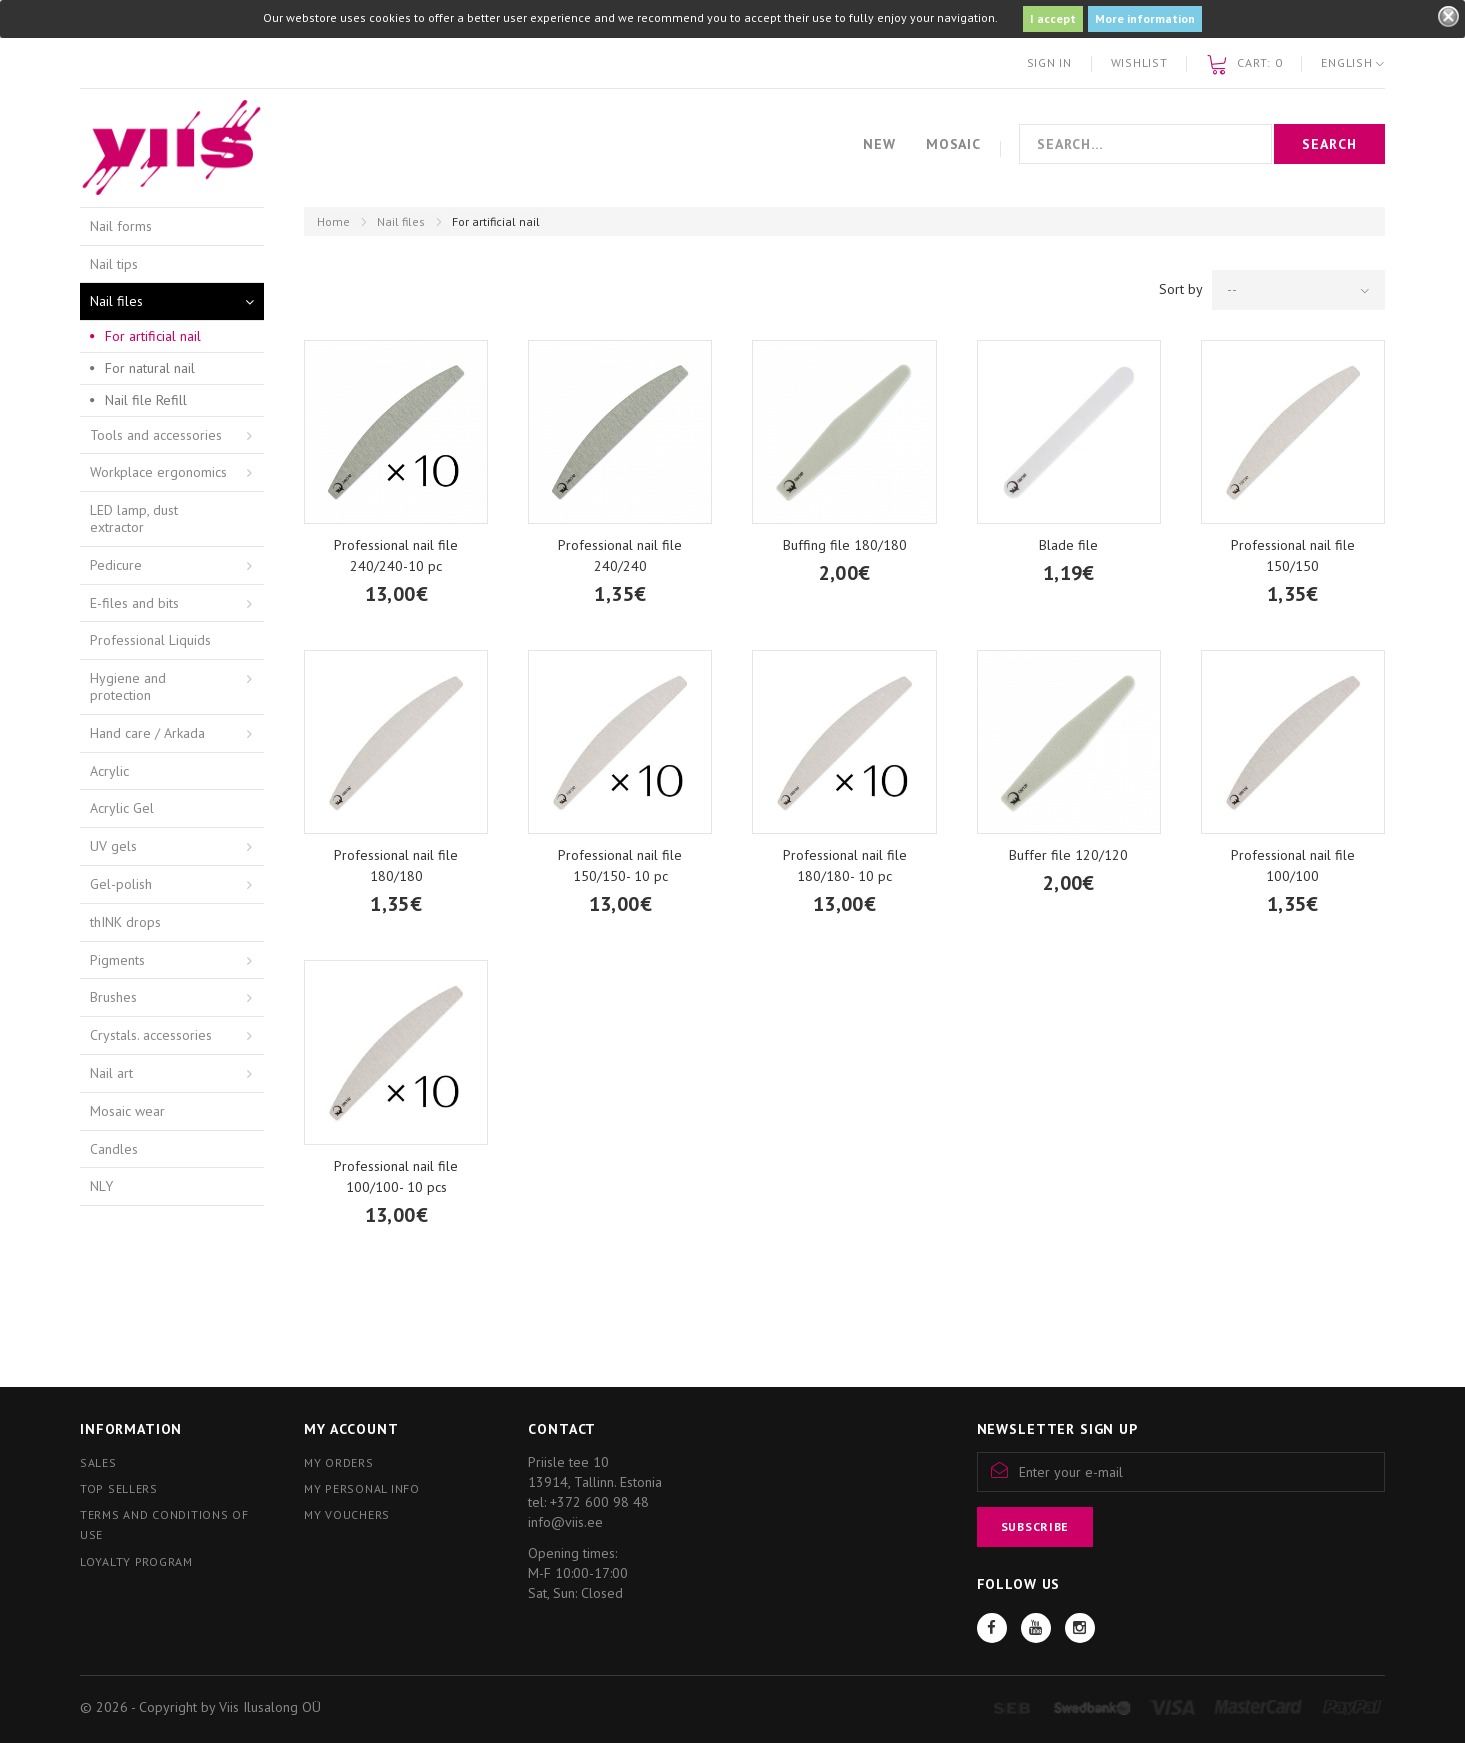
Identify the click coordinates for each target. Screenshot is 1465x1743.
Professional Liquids (150, 640)
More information (1145, 18)
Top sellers (119, 1488)
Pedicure (116, 565)
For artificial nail (153, 336)
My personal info (362, 1488)
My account (351, 1429)
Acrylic (109, 771)
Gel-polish (121, 884)
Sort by (1181, 289)
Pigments (117, 960)
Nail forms (121, 226)
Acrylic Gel (122, 808)
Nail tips (114, 264)
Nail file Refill (146, 400)
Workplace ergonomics (158, 472)
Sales (98, 1462)
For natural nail (150, 368)
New (879, 144)
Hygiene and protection (128, 686)
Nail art (111, 1073)
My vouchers (347, 1514)
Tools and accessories (156, 435)
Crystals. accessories (151, 1035)
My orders (338, 1462)
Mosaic (953, 144)
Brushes (113, 997)
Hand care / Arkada (147, 733)
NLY (101, 1186)
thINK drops (125, 922)
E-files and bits (134, 603)
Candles (114, 1149)
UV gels (113, 846)
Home (333, 221)
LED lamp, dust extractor (134, 518)
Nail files (401, 221)
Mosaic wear (127, 1111)
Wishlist (1139, 62)
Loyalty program (136, 1561)
